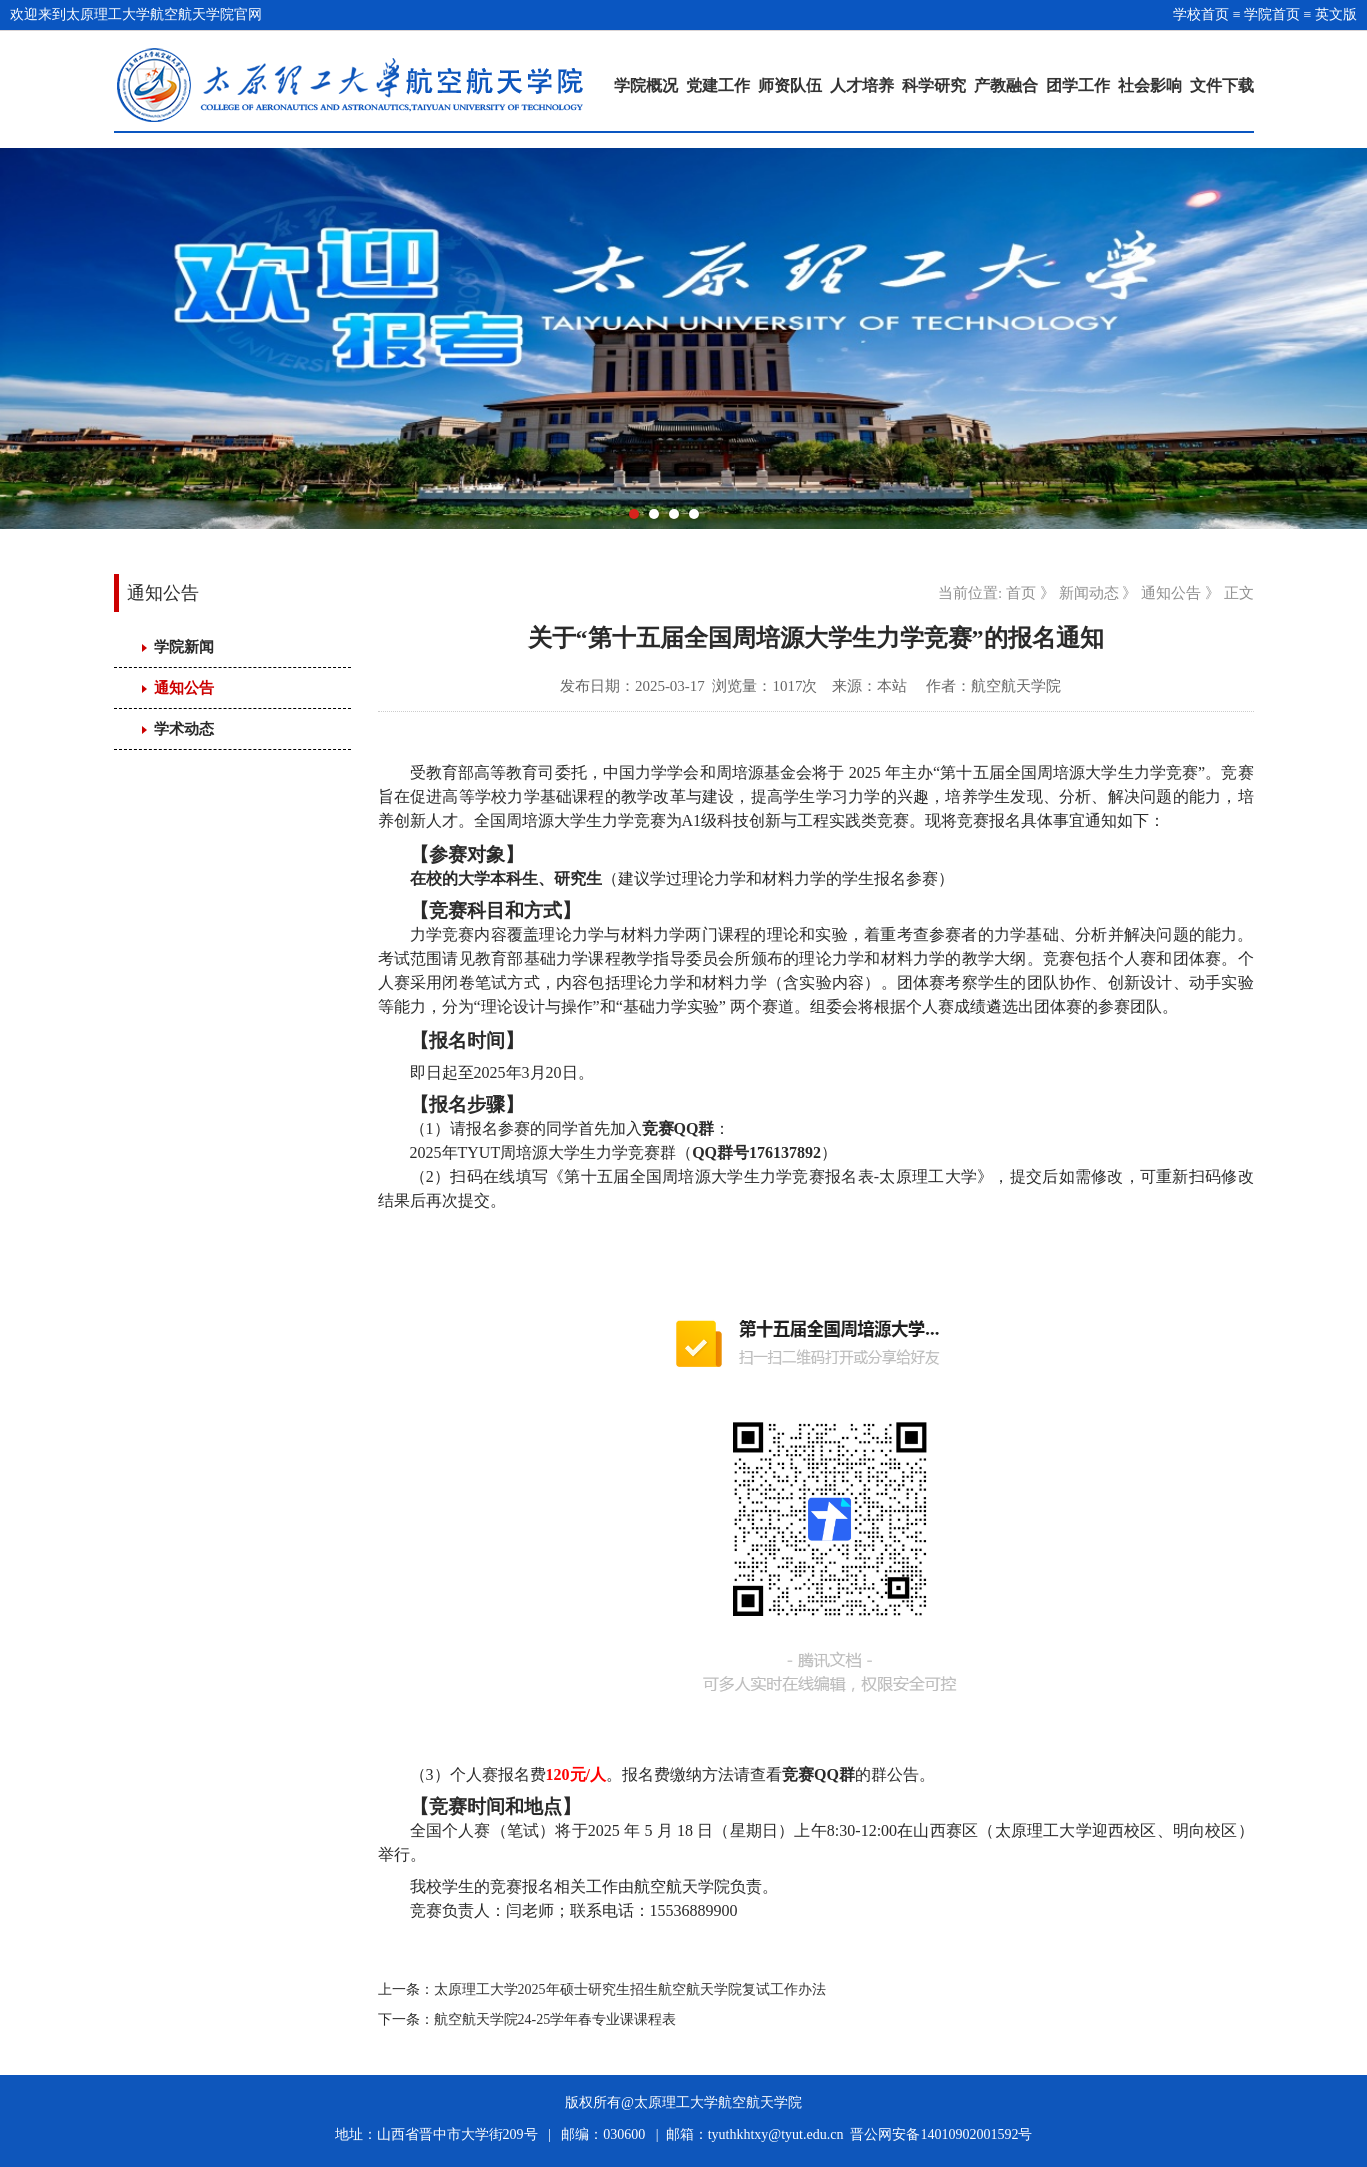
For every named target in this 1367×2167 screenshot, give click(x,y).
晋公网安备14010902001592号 (941, 2134)
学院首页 (1272, 14)
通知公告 (184, 688)
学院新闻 (184, 647)
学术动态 (184, 729)
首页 (1021, 593)
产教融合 (1006, 85)
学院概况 (646, 85)
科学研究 (934, 85)
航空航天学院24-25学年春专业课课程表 (555, 2019)
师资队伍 (790, 85)
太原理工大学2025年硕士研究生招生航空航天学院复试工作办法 (630, 1989)
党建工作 (718, 85)
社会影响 (1150, 85)
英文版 (1336, 14)
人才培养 (862, 85)
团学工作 (1078, 85)
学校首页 (1201, 14)
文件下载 (1222, 85)
